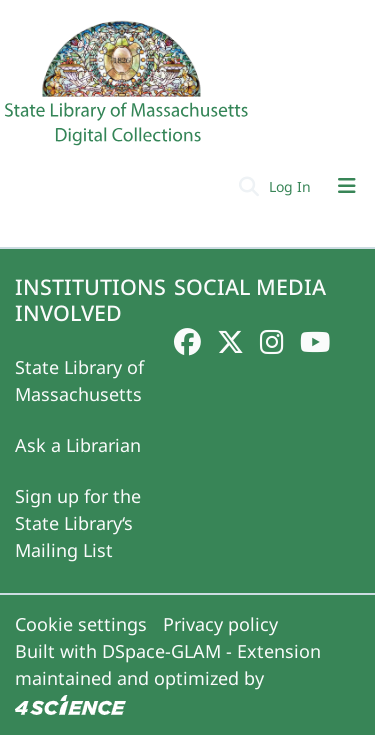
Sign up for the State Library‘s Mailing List (78, 523)
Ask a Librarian (78, 445)
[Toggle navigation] (347, 186)
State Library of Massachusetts (79, 380)
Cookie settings (81, 624)
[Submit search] (248, 186)
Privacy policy (220, 624)
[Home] (129, 91)
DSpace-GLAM (161, 651)
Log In (292, 186)
